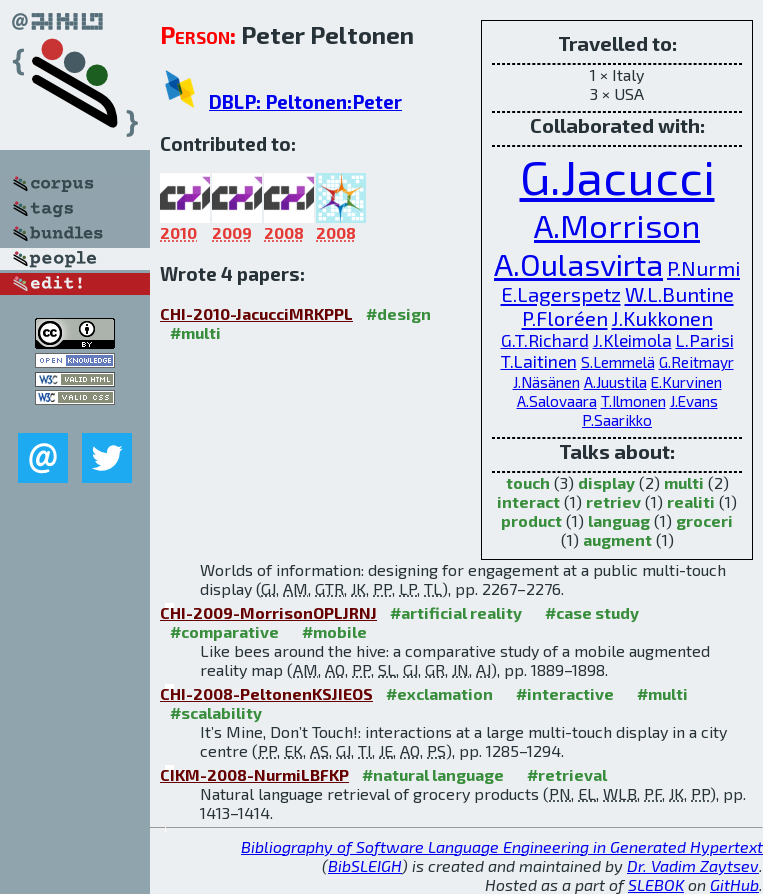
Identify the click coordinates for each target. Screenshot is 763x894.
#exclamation (439, 693)
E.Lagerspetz (561, 294)
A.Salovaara (557, 401)
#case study (592, 612)
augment (617, 539)
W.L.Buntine (679, 294)
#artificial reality (456, 612)
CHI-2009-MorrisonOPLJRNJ (268, 612)
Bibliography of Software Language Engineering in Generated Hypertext (502, 846)
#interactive (565, 693)
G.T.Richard (545, 340)
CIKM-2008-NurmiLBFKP (254, 774)
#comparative (224, 631)
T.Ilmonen (633, 401)
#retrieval (567, 774)
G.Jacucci (617, 176)
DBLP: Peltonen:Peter (305, 101)
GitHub (734, 884)
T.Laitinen (539, 361)
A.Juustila (615, 382)
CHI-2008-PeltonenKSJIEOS (266, 693)
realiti (691, 501)
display (606, 482)
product (531, 520)
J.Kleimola (632, 340)
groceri (704, 520)
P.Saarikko (617, 420)
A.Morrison (617, 225)
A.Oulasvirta (578, 263)
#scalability (216, 712)
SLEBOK (656, 884)
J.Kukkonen (662, 318)
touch (528, 482)
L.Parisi (705, 340)
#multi (195, 332)
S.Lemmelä (618, 362)
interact (528, 501)
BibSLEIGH (365, 865)
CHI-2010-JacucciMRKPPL (256, 313)
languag (619, 520)
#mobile (334, 631)
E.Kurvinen (686, 382)
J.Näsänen (546, 382)
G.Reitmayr (696, 362)
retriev (613, 501)
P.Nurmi (703, 268)
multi (684, 482)
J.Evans (694, 401)
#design (398, 313)
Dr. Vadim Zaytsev (693, 865)
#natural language (433, 774)
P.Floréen (565, 318)
